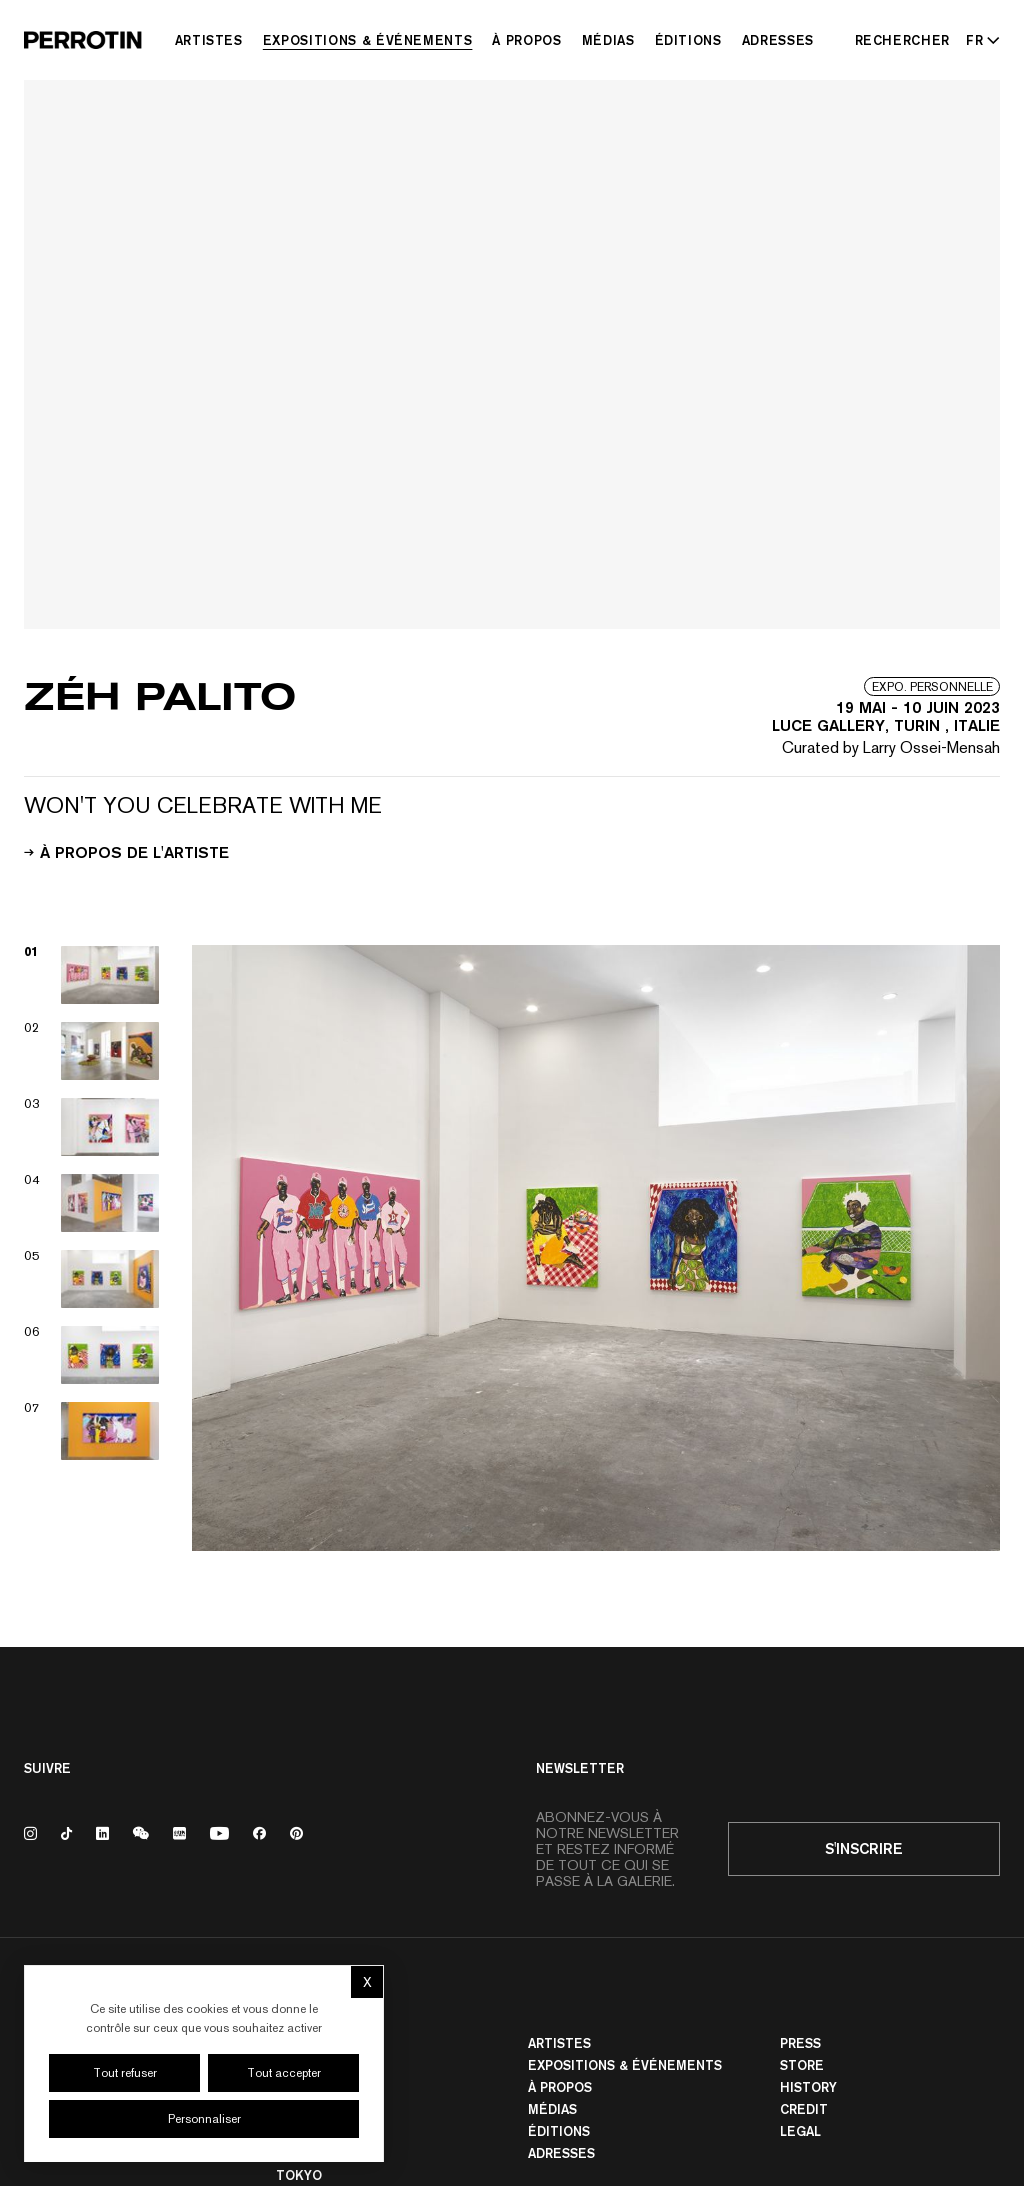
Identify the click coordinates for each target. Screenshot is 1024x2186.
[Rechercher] (903, 40)
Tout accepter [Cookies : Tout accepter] (284, 2073)
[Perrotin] (83, 40)
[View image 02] (92, 1051)
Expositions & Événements (368, 40)
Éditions (688, 40)
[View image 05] (92, 1279)
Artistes (209, 40)
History (808, 2087)
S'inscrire (864, 1848)
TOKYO (299, 2175)
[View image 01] (92, 975)
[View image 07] (92, 1431)
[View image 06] (92, 1355)
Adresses (778, 40)
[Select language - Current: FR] (979, 40)
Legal (800, 2131)
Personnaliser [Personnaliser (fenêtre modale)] (204, 2119)
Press (800, 2043)
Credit (804, 2109)
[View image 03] (92, 1127)
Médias (608, 40)
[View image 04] (92, 1203)
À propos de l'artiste (126, 851)
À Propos (526, 40)
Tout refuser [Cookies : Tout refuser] (125, 2073)
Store (802, 2065)
